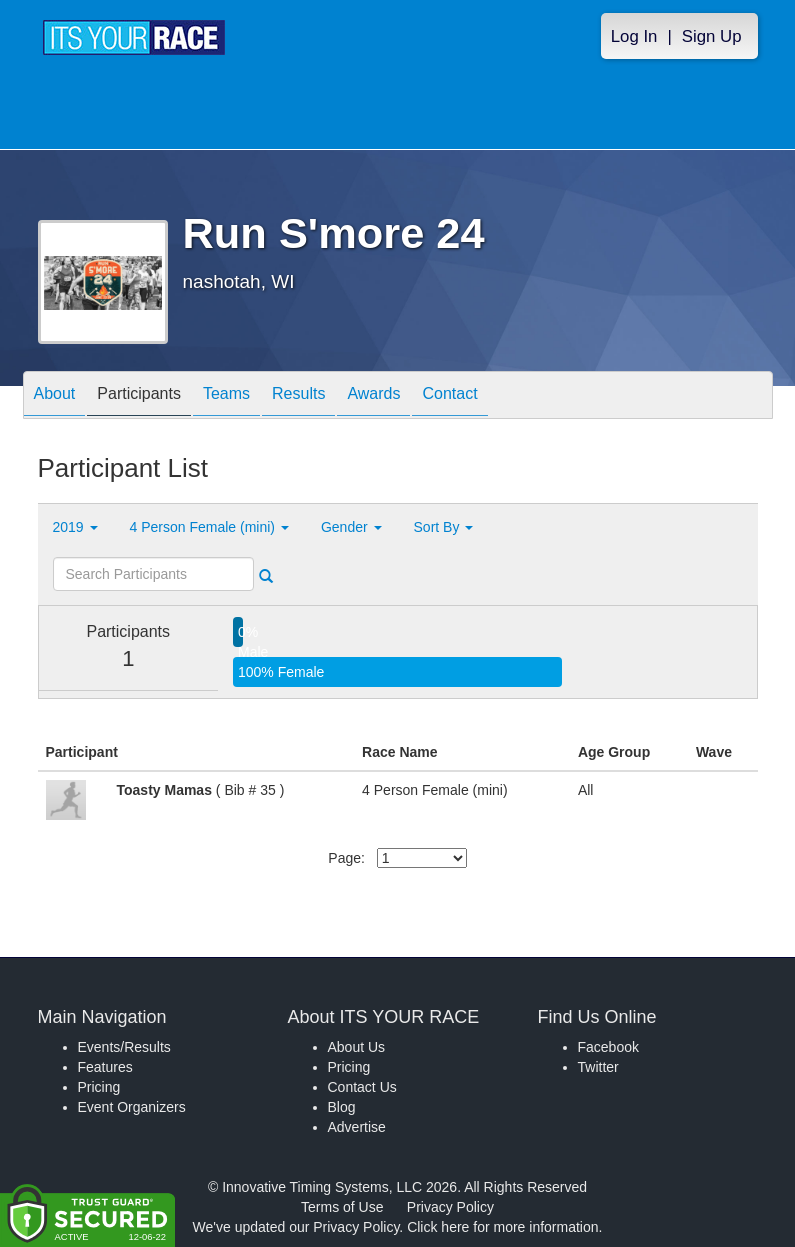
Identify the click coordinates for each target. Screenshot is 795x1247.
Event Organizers (132, 1107)
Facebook (608, 1047)
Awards (373, 396)
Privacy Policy (450, 1207)
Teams (226, 396)
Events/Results (124, 1047)
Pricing (99, 1087)
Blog (342, 1107)
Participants (139, 396)
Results (298, 396)
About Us (357, 1047)
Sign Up (712, 36)
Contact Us (362, 1087)
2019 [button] (75, 527)
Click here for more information (502, 1227)
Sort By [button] (444, 527)
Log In (634, 36)
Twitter (598, 1067)
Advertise (357, 1127)
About (55, 396)
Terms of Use (342, 1207)
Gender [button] (351, 527)
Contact (449, 396)
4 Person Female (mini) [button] (209, 527)
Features (105, 1067)
